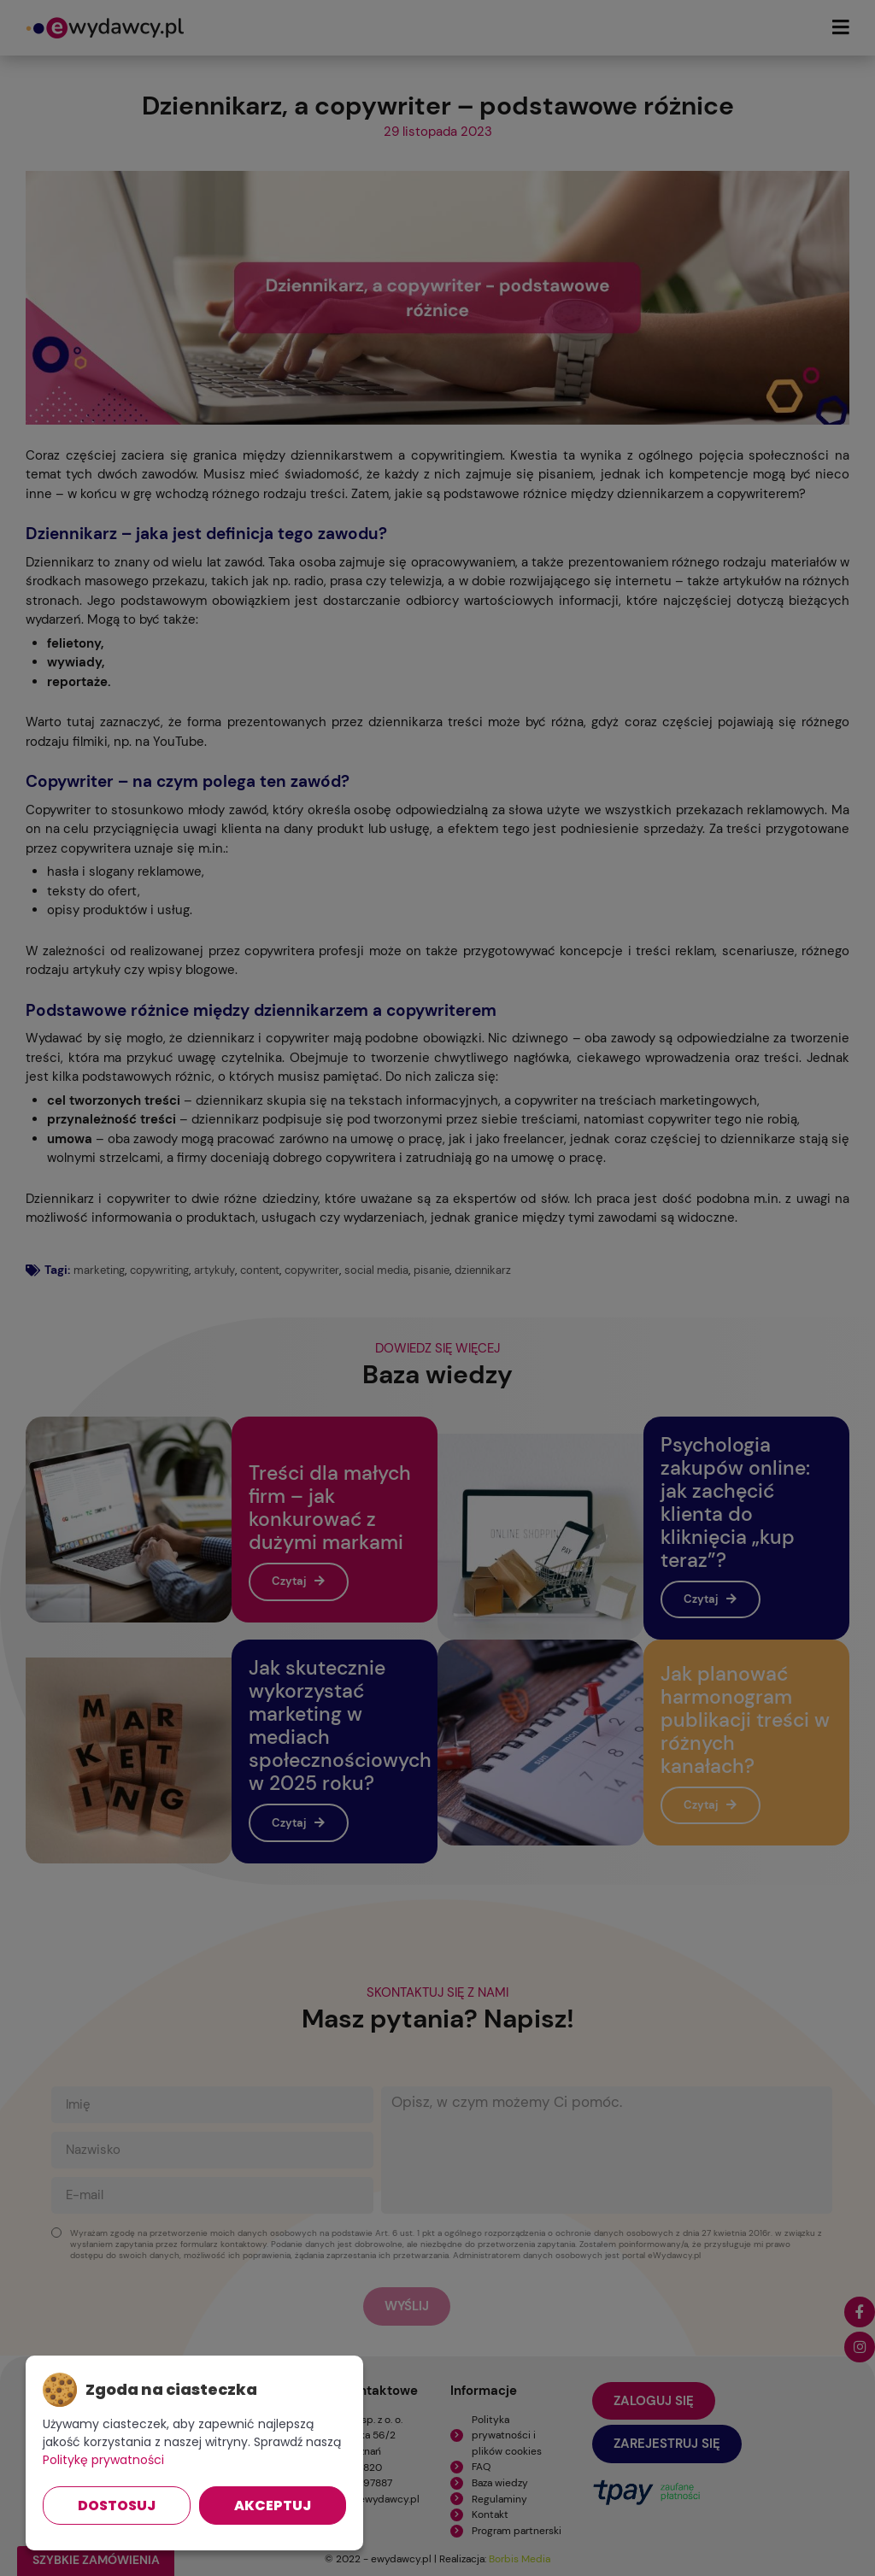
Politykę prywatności (103, 2459)
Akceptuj (272, 2505)
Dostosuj (117, 2505)
